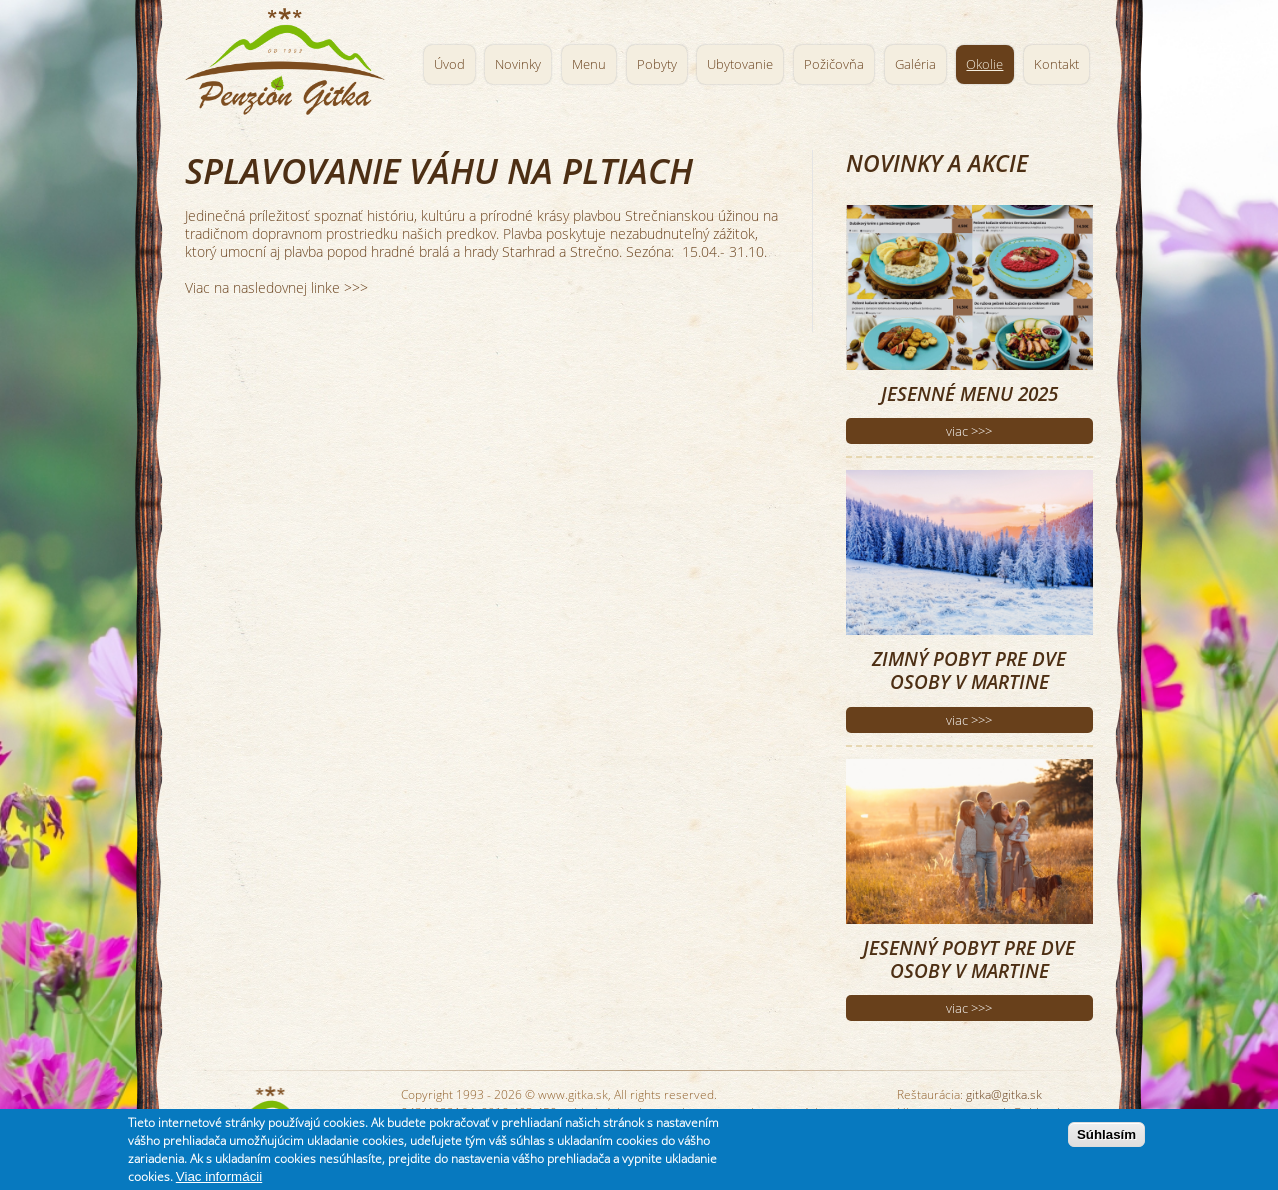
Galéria (915, 64)
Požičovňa (834, 64)
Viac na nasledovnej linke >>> (276, 287)
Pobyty (657, 64)
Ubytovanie (740, 64)
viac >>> (969, 431)
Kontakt (1056, 64)
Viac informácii (219, 1179)
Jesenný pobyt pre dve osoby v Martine (969, 959)
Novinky (518, 64)
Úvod (449, 64)
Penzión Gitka (289, 57)
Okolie (984, 64)
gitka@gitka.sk (1004, 1094)
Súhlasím (1106, 1137)
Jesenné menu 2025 (969, 393)
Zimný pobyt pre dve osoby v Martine (969, 670)
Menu (589, 64)
